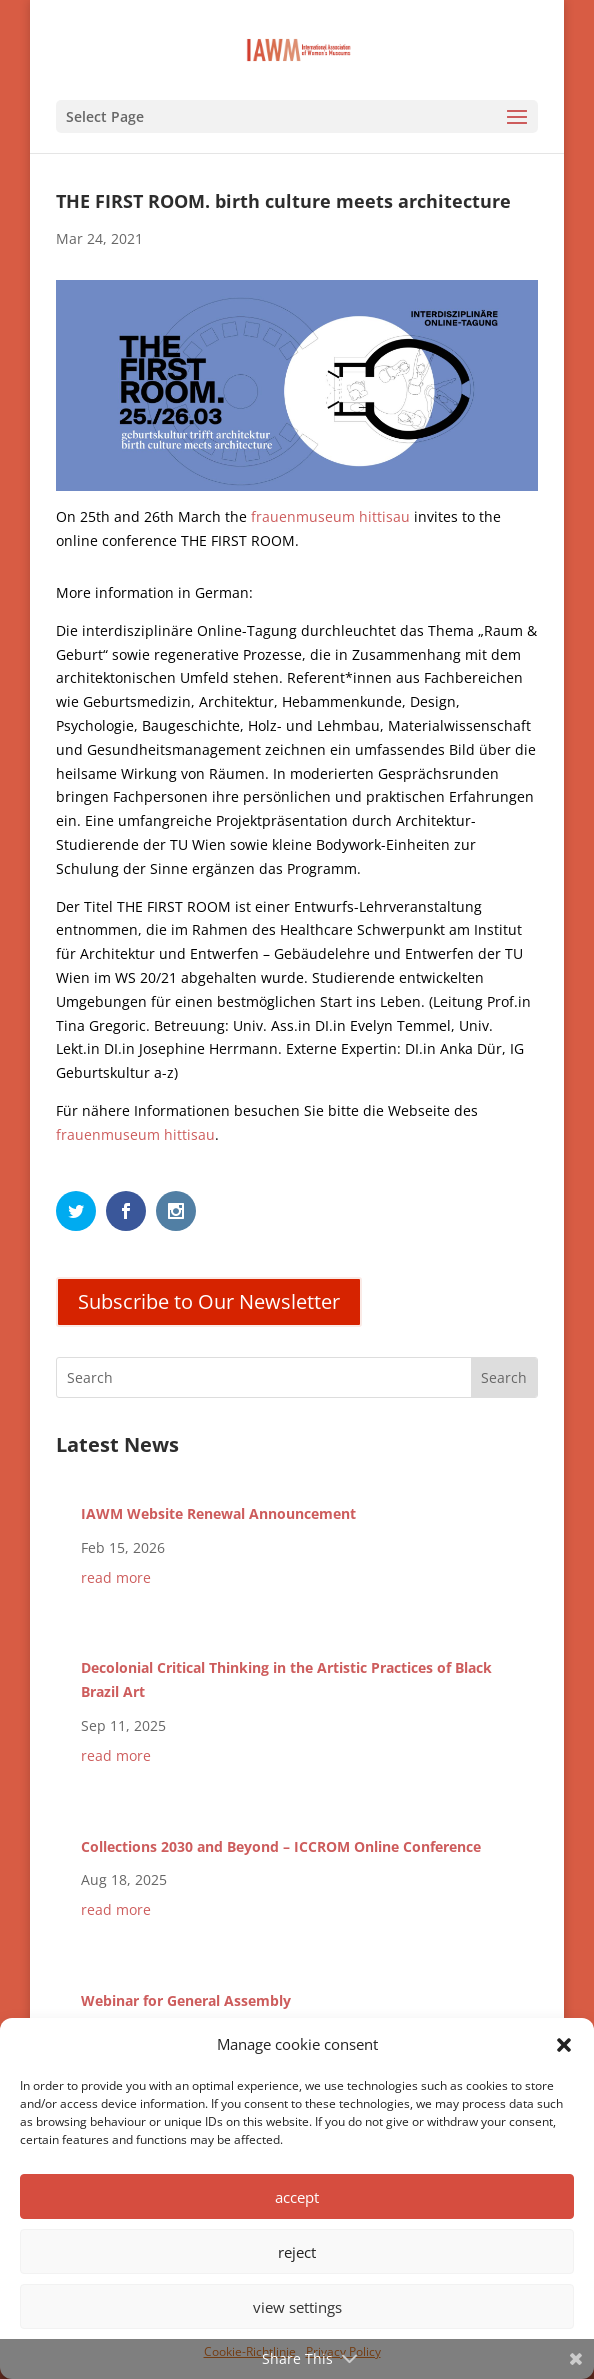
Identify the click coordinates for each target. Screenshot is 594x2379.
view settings (297, 2307)
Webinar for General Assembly (186, 2000)
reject (297, 2252)
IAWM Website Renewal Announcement (218, 1513)
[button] (564, 2045)
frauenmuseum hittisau (330, 516)
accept (297, 2197)
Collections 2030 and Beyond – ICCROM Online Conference (281, 1846)
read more (116, 1577)
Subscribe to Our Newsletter (209, 1301)
